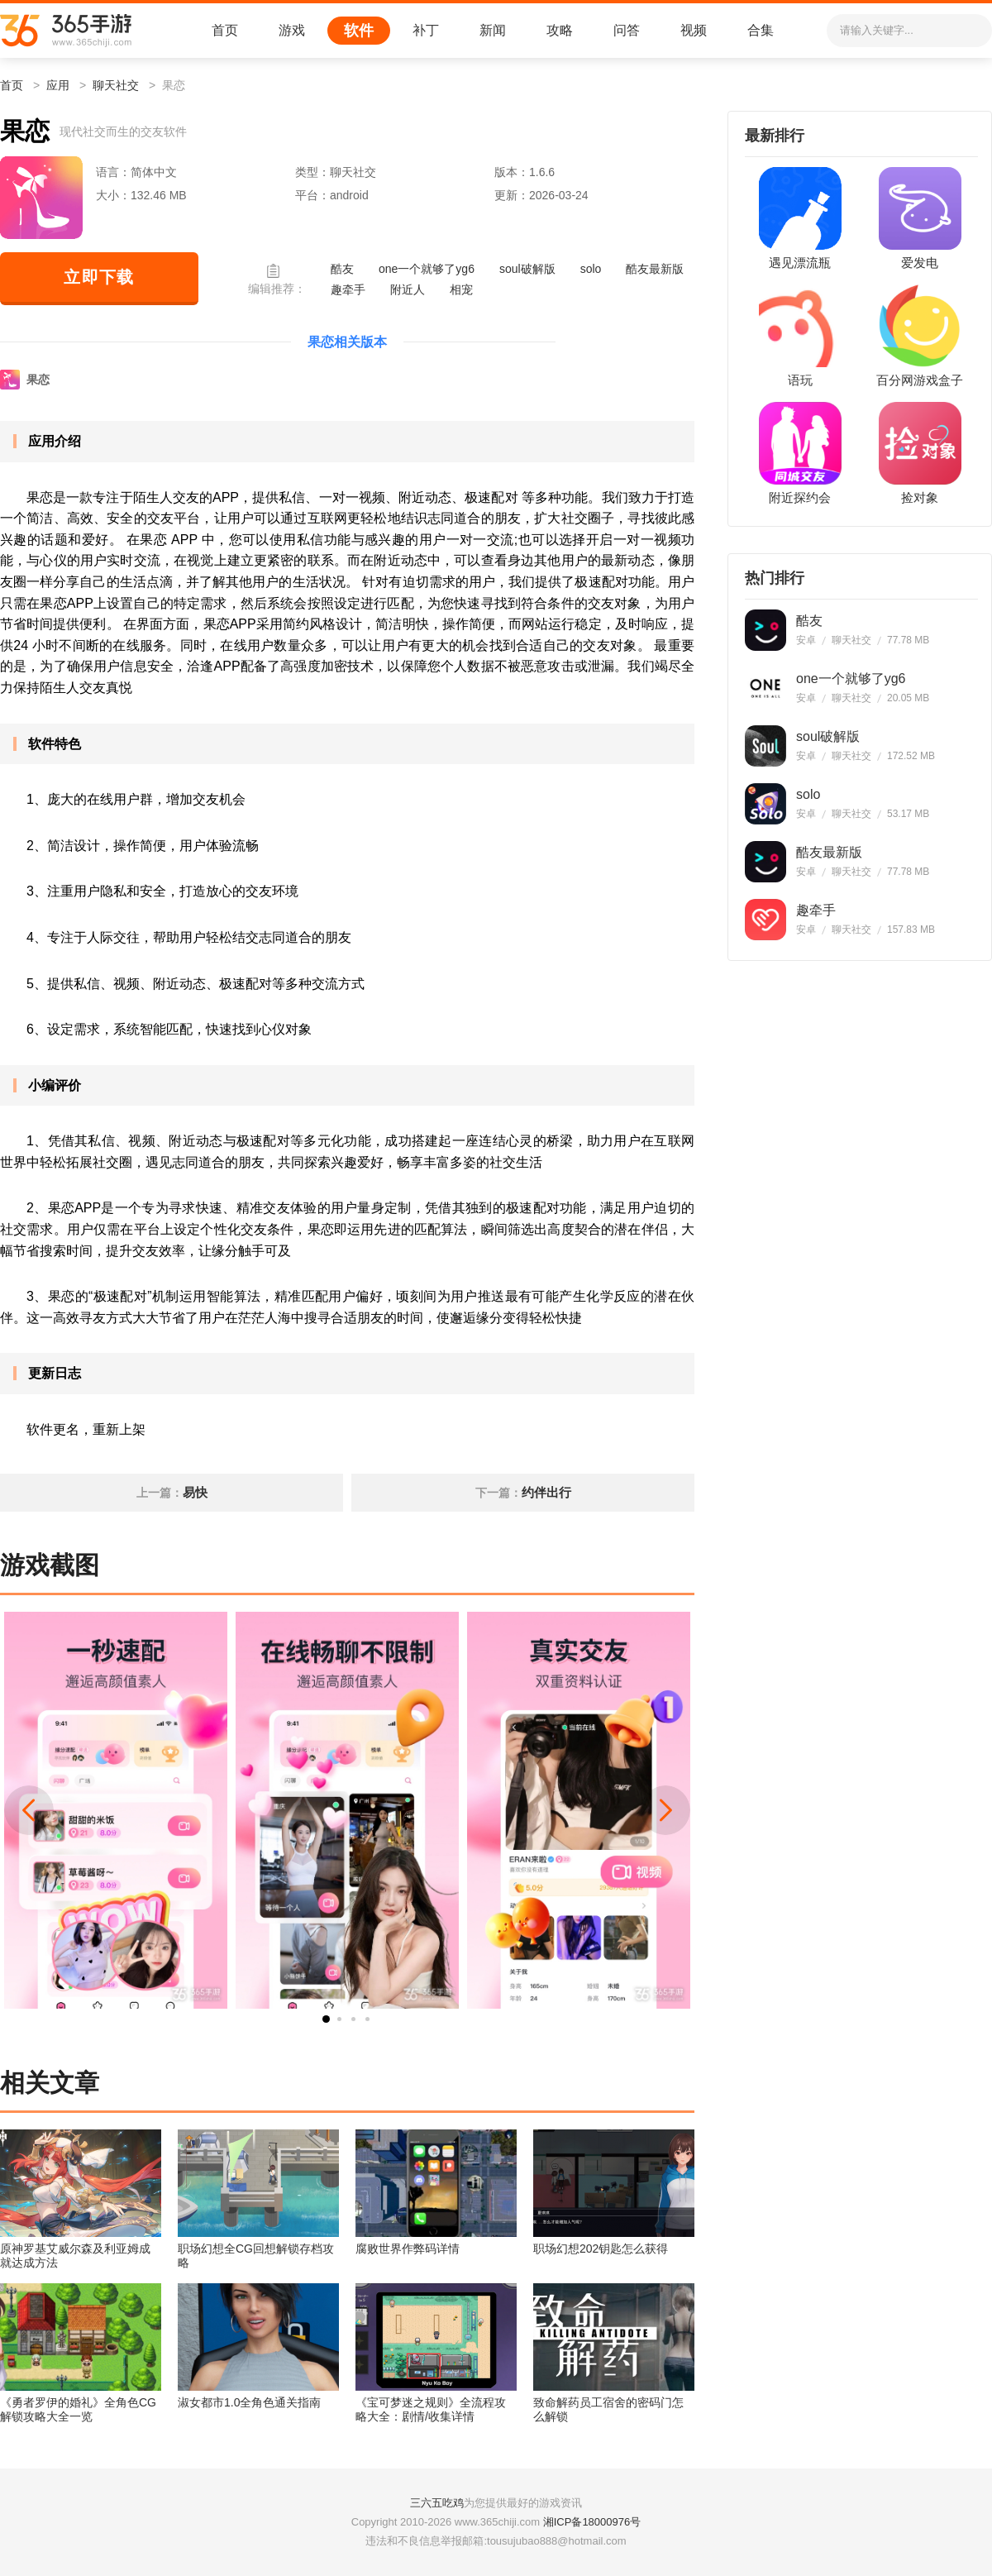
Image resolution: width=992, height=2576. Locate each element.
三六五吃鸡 (437, 2503)
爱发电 (919, 263)
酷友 (342, 268)
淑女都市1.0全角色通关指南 (249, 2402)
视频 (693, 30)
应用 (57, 85)
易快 (195, 1492)
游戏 (292, 30)
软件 (359, 30)
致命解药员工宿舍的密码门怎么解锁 (608, 2409)
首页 (225, 30)
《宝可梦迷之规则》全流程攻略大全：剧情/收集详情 (430, 2409)
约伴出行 (546, 1492)
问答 (626, 30)
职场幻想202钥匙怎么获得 (600, 2248)
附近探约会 (800, 497)
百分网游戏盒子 (919, 380)
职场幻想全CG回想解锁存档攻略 (256, 2255)
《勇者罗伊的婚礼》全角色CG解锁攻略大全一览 (78, 2409)
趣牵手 (348, 289)
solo (591, 268)
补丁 (426, 30)
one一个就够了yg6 (427, 268)
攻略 (559, 30)
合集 (760, 30)
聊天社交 (116, 85)
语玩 (800, 380)
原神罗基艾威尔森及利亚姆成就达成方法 (75, 2255)
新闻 (492, 30)
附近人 (407, 289)
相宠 (461, 289)
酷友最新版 (655, 268)
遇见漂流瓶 (800, 263)
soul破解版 (527, 268)
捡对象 (919, 497)
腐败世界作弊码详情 (407, 2248)
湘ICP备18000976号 (592, 2522)
